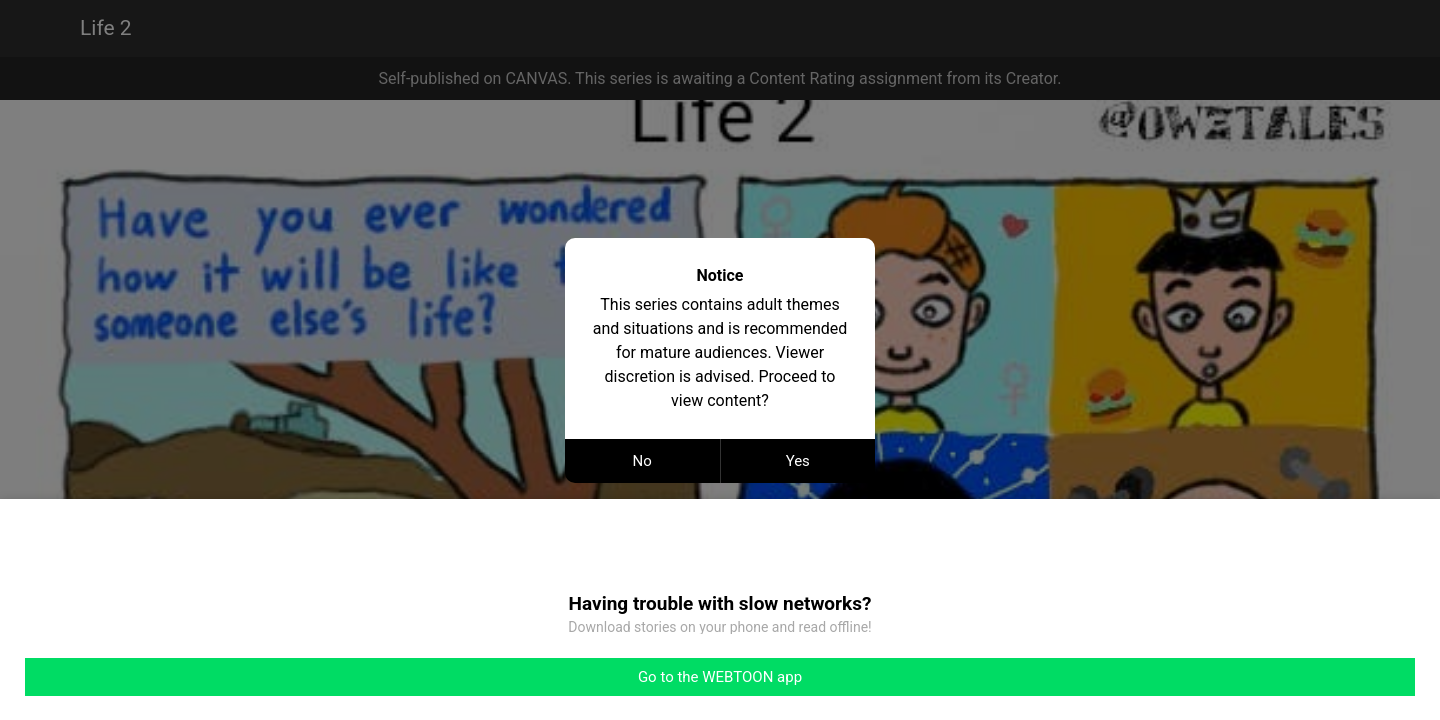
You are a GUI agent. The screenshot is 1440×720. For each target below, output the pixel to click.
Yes (798, 461)
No (642, 461)
